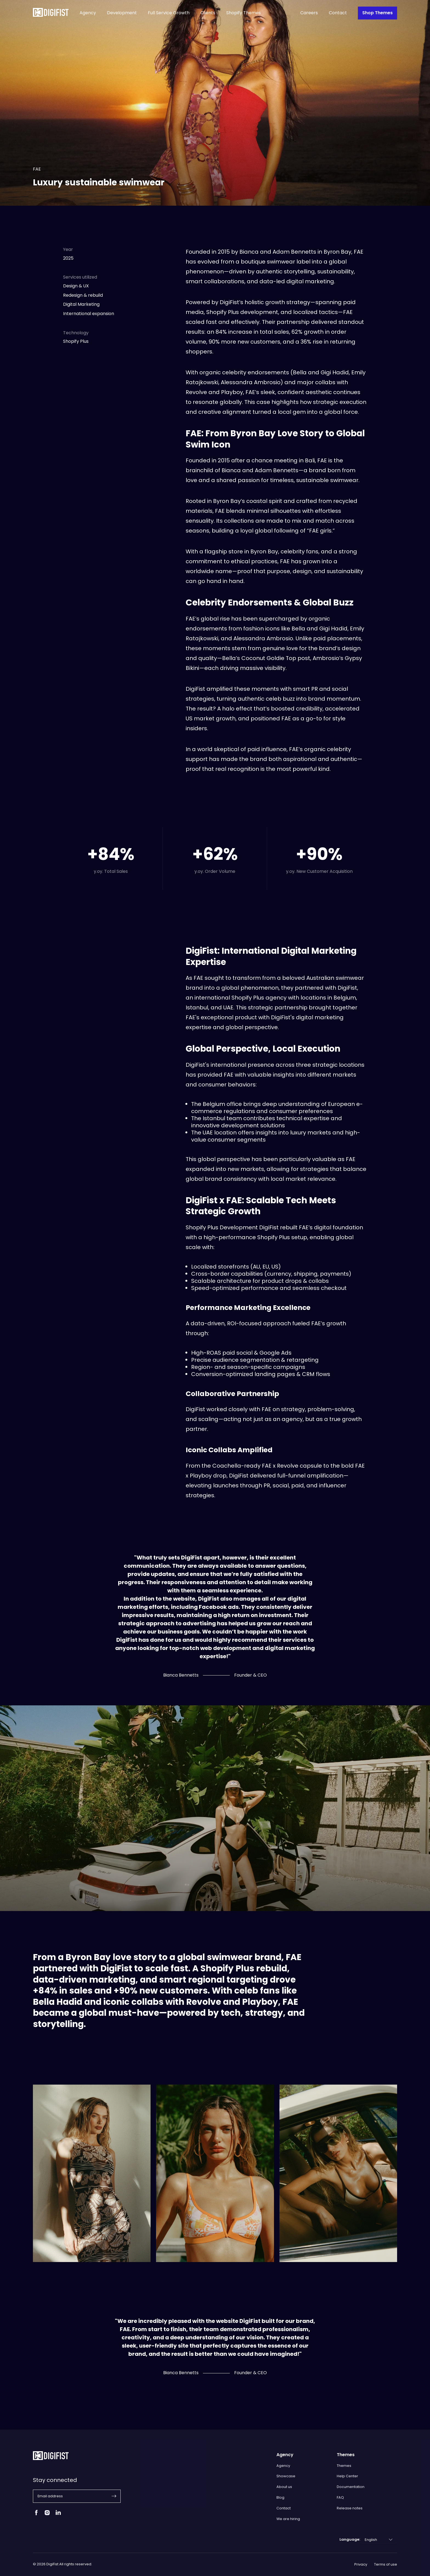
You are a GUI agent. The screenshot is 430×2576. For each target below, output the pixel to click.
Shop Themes (377, 13)
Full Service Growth (168, 13)
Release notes (350, 2508)
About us (284, 2486)
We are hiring (288, 2518)
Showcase (285, 2476)
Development (122, 13)
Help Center (347, 2476)
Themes (344, 2465)
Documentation (350, 2486)
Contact (338, 13)
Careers (309, 13)
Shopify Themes (243, 13)
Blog (280, 2497)
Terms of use (385, 2564)
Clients (207, 13)
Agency (88, 13)
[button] (114, 2496)
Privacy (360, 2564)
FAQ (340, 2497)
